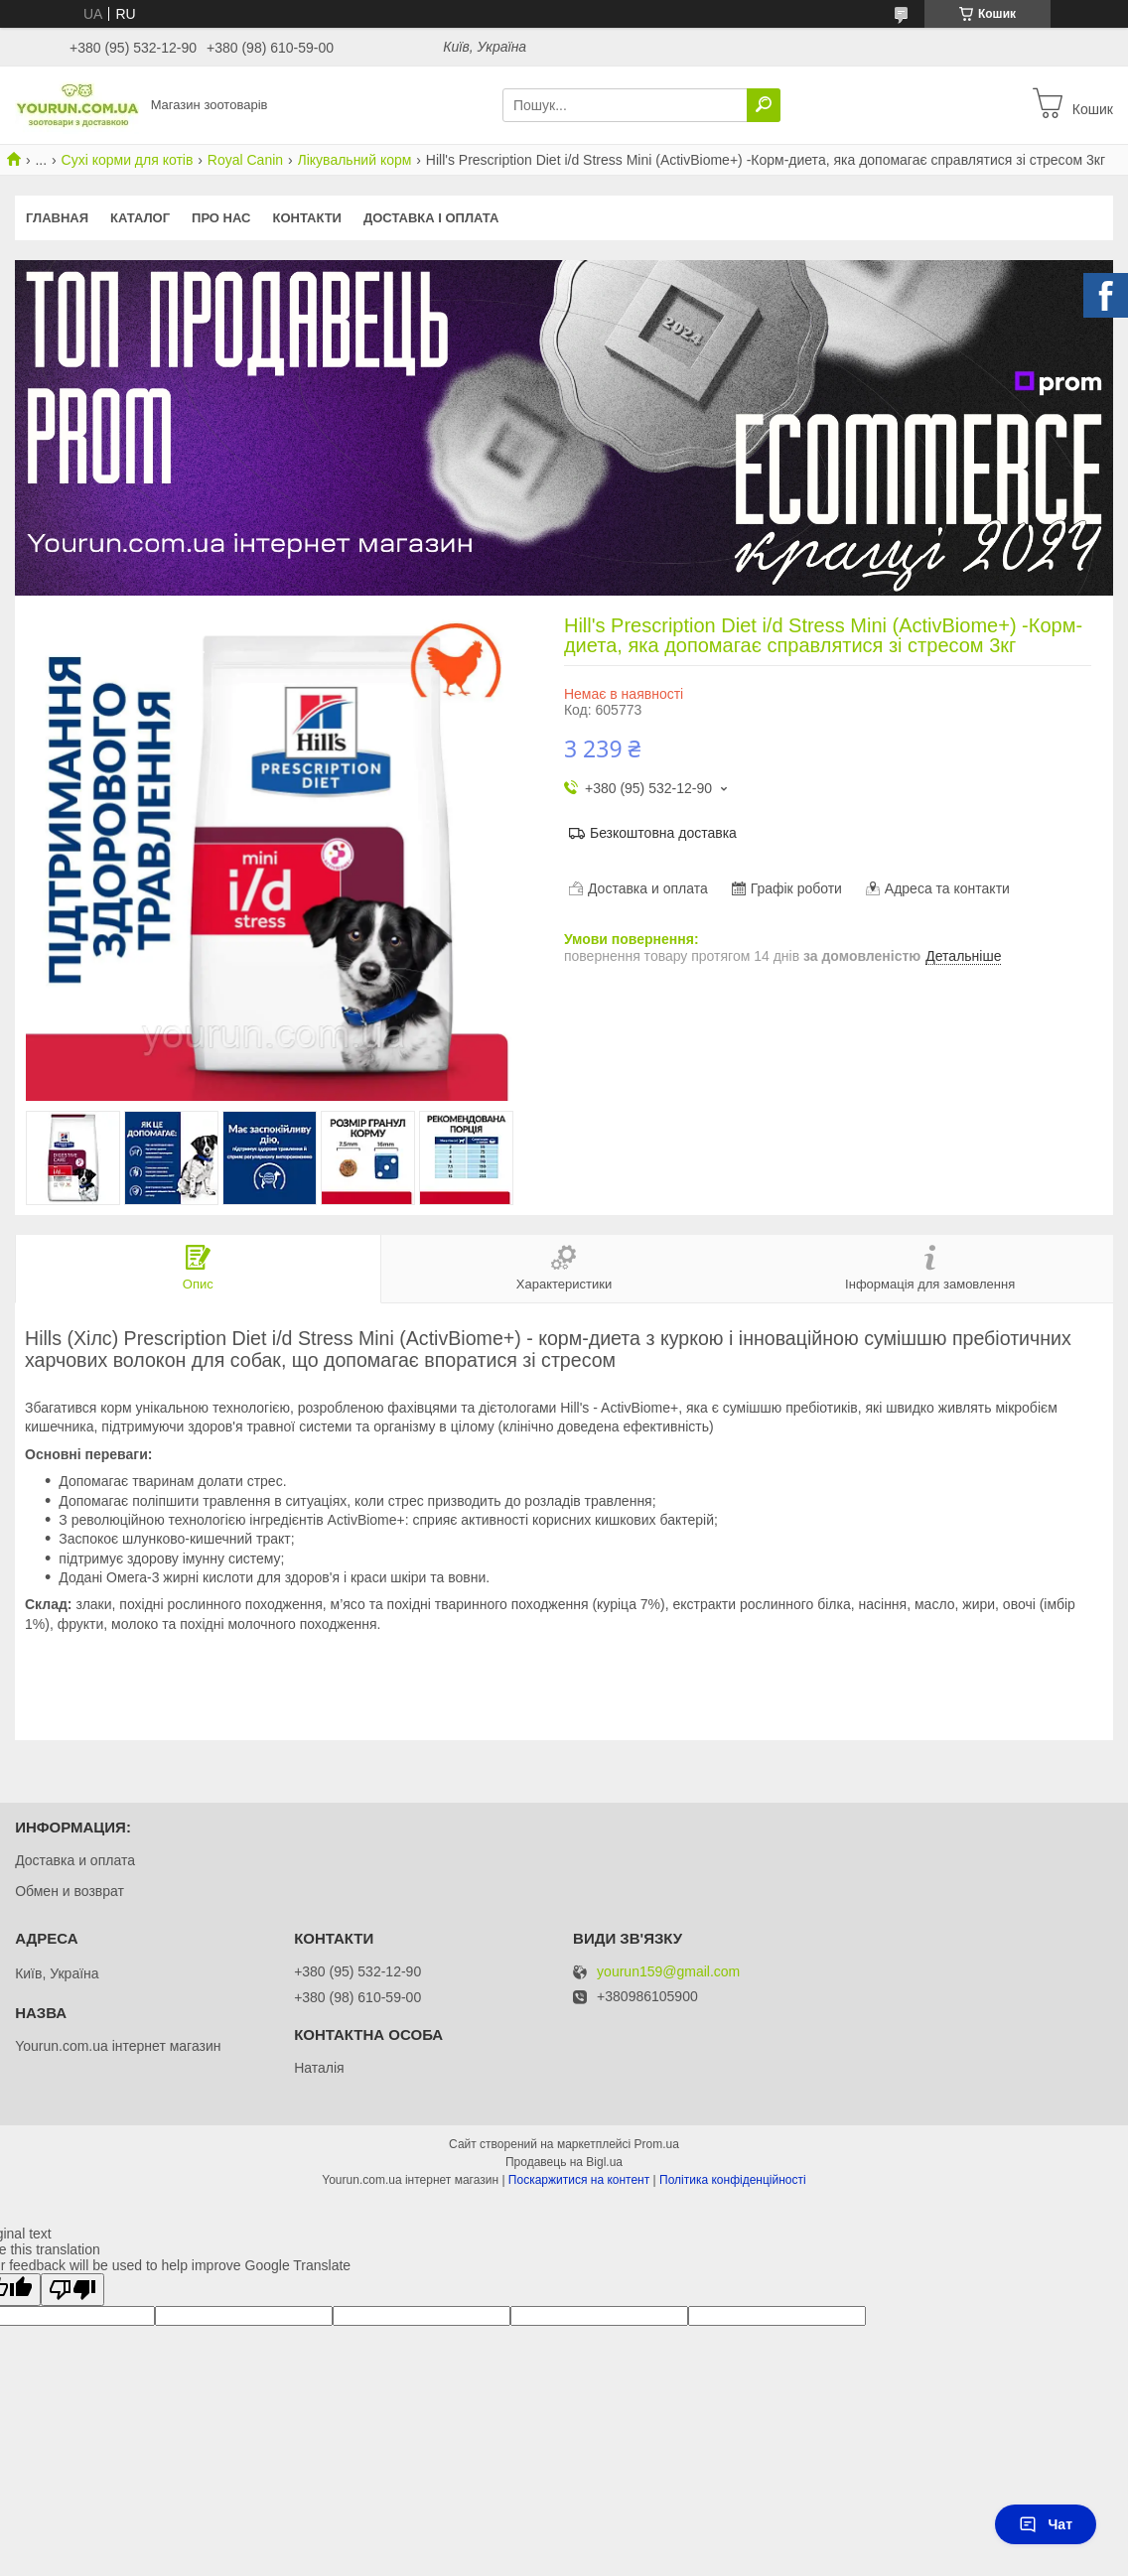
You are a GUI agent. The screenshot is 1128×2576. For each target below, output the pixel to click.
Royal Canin (245, 160)
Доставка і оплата (430, 217)
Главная (57, 217)
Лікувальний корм (355, 160)
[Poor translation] (72, 2289)
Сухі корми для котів (128, 160)
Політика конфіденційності (732, 2180)
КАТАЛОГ (140, 217)
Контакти (307, 217)
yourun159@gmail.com (668, 1972)
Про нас (221, 217)
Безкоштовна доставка (663, 833)
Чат (1045, 2524)
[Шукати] (763, 105)
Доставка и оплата (75, 1860)
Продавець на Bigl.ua (564, 2162)
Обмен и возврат (69, 1891)
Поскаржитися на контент (578, 2180)
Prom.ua (656, 2144)
